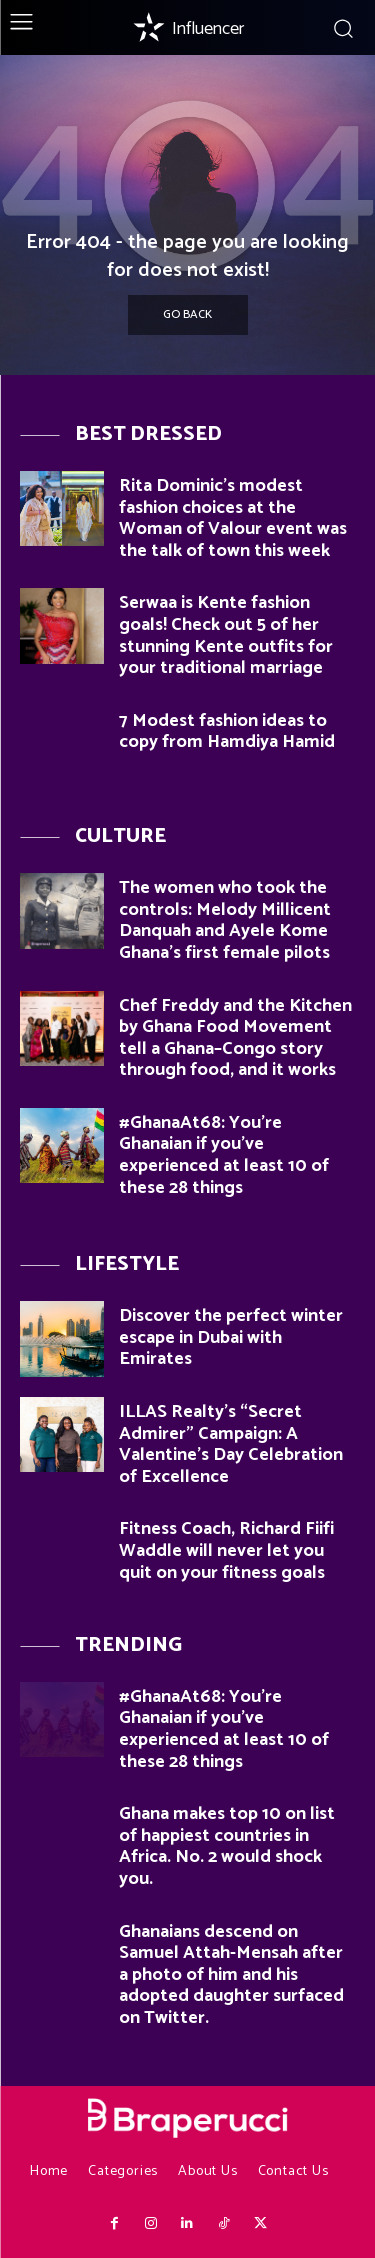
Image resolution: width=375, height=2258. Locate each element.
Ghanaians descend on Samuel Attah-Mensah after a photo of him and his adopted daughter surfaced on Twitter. (231, 1975)
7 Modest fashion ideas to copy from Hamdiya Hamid (227, 732)
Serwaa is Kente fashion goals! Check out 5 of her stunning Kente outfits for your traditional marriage (226, 635)
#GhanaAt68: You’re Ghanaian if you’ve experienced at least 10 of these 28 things (224, 1155)
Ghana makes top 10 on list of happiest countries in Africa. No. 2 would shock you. (227, 1846)
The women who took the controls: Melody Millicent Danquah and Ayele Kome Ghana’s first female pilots (225, 920)
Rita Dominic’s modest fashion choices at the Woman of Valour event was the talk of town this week (233, 518)
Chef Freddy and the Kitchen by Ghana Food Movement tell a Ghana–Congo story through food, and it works (235, 1038)
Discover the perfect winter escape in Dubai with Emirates (231, 1337)
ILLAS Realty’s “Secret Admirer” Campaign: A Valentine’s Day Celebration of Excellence (231, 1444)
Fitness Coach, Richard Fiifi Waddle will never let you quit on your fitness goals (226, 1550)
